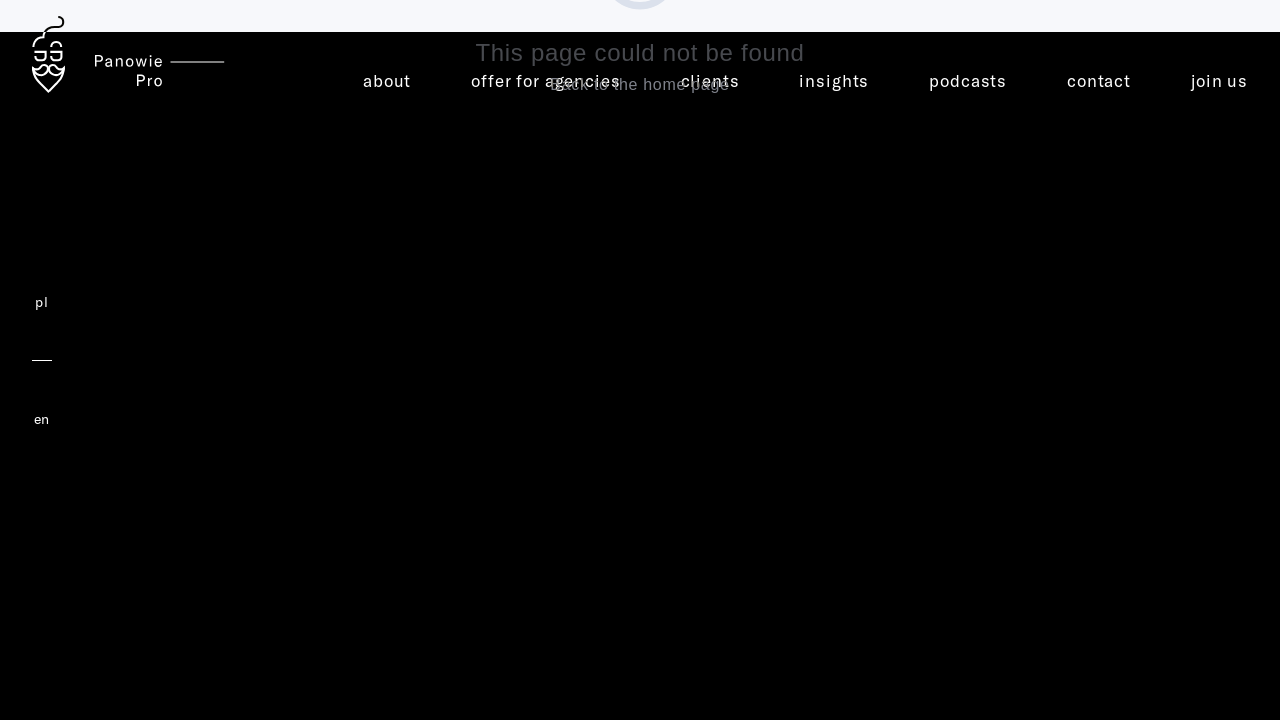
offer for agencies (545, 80)
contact (1099, 80)
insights (834, 80)
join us (1219, 80)
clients (710, 80)
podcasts (968, 80)
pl (41, 302)
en (42, 419)
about (387, 80)
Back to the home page (639, 84)
